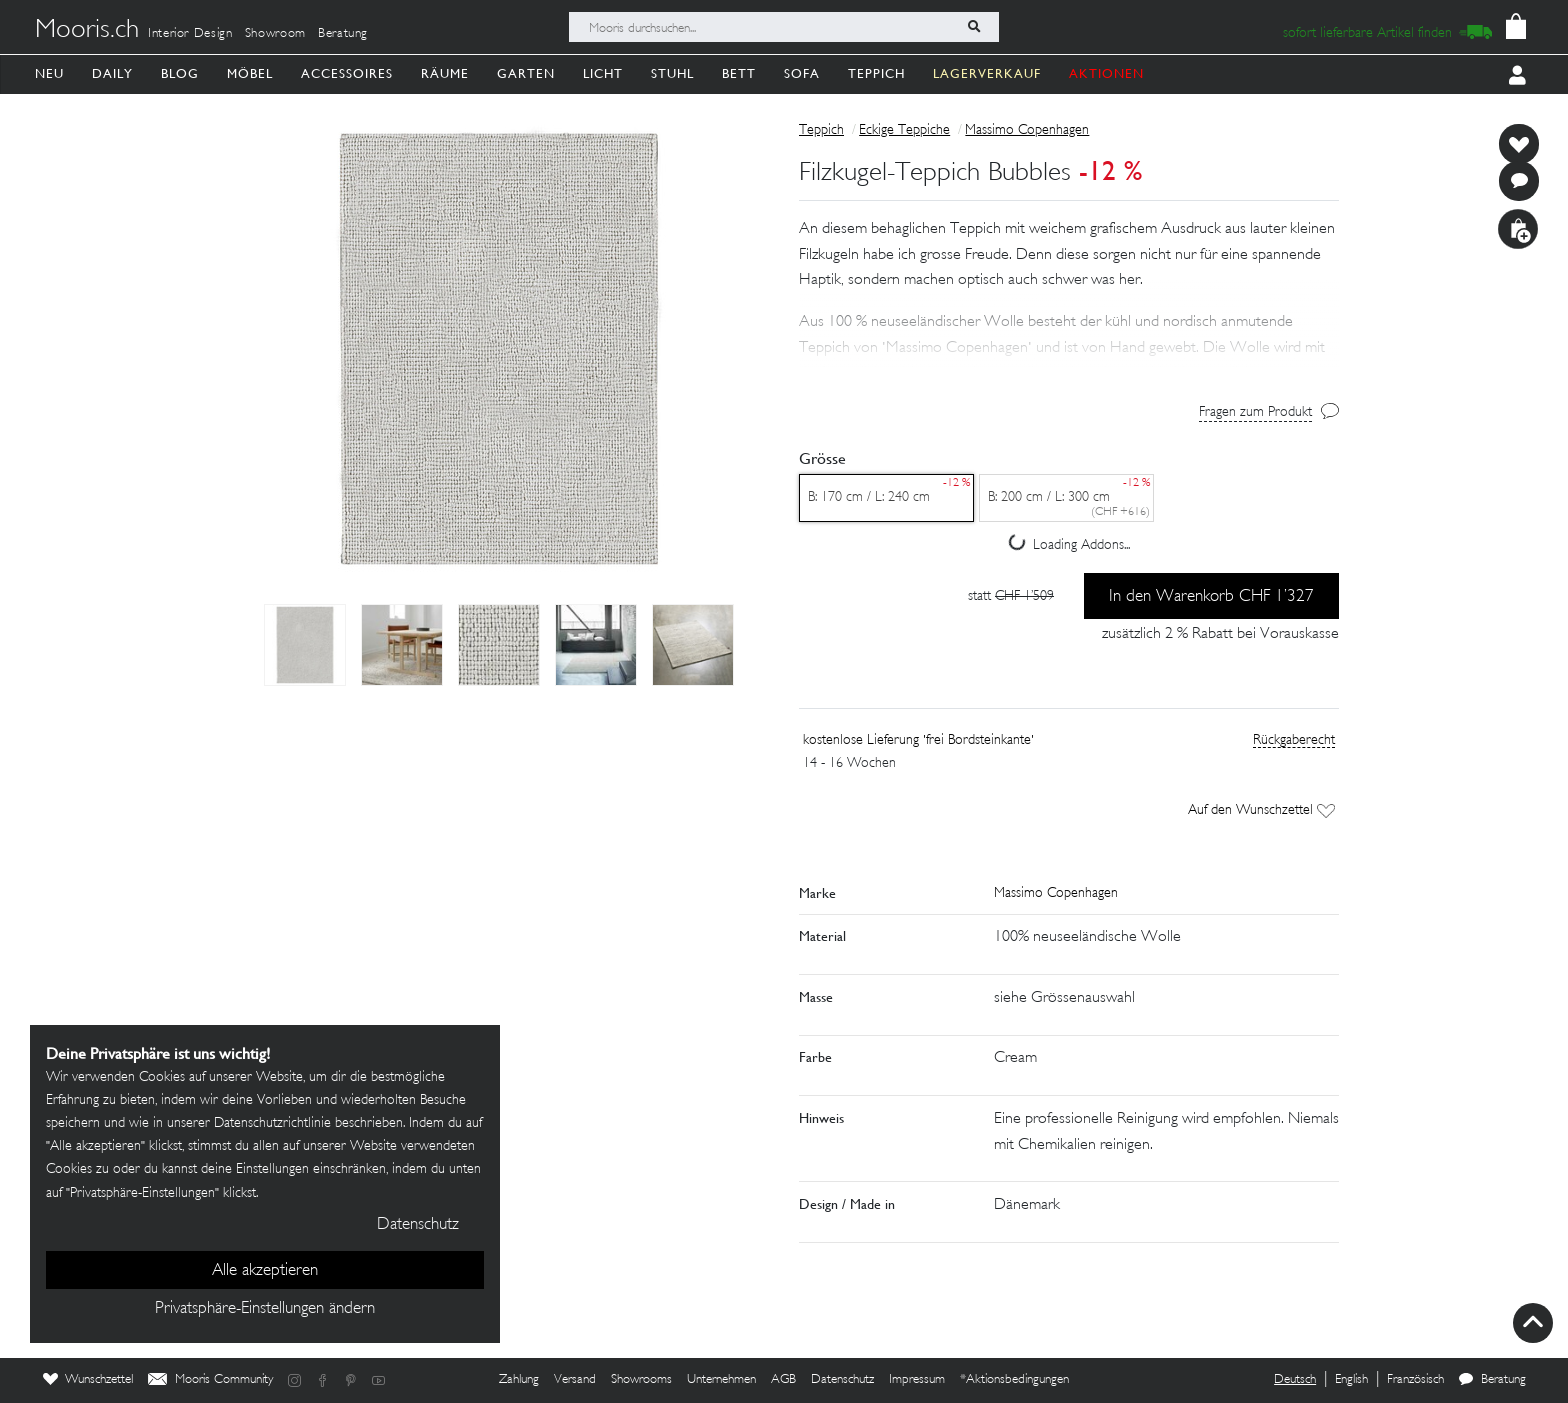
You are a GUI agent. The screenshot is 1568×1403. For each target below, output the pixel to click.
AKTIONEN (1106, 73)
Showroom (275, 34)
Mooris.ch (87, 31)
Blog (180, 73)
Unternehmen (721, 1380)
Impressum (917, 1380)
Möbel (250, 73)
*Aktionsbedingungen (1014, 1380)
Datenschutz (842, 1380)
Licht (603, 73)
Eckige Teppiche (904, 130)
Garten (526, 73)
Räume (445, 73)
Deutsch (1295, 1380)
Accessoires (347, 73)
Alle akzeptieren (265, 1271)
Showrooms (641, 1380)
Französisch (1415, 1380)
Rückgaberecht (1294, 740)
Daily (112, 73)
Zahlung (519, 1380)
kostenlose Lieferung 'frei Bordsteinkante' (918, 740)
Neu (49, 73)
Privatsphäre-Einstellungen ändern (265, 1309)
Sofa (802, 73)
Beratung (343, 34)
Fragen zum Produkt (1255, 412)
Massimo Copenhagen (1027, 130)
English (1351, 1380)
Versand (575, 1380)
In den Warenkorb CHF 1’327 (1211, 597)
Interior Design (190, 34)
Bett (739, 73)
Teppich (876, 73)
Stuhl (672, 73)
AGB (783, 1380)
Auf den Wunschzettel (1261, 810)
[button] (1069, 322)
